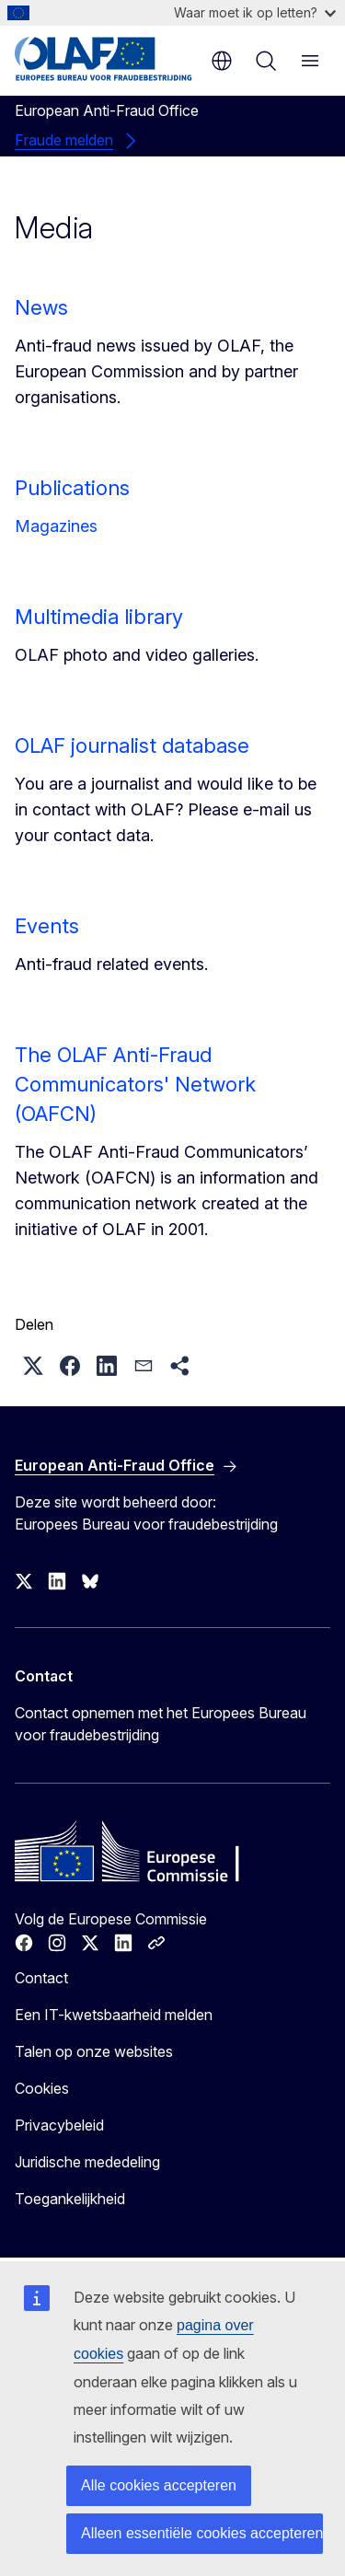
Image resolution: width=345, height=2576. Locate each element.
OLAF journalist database (132, 745)
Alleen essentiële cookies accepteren (202, 2533)
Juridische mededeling (87, 2162)
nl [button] (222, 61)
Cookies (42, 2088)
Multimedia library (99, 617)
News (41, 307)
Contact (41, 1978)
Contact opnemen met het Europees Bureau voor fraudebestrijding (160, 1724)
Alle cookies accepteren (158, 2485)
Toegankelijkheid (70, 2198)
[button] (33, 1365)
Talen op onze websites (94, 2051)
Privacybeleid (59, 2125)
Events (47, 926)
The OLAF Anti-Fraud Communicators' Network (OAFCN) (135, 1084)
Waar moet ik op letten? (255, 12)
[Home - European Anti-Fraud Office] (103, 59)
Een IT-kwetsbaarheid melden (114, 2014)
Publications (72, 488)
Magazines (56, 526)
